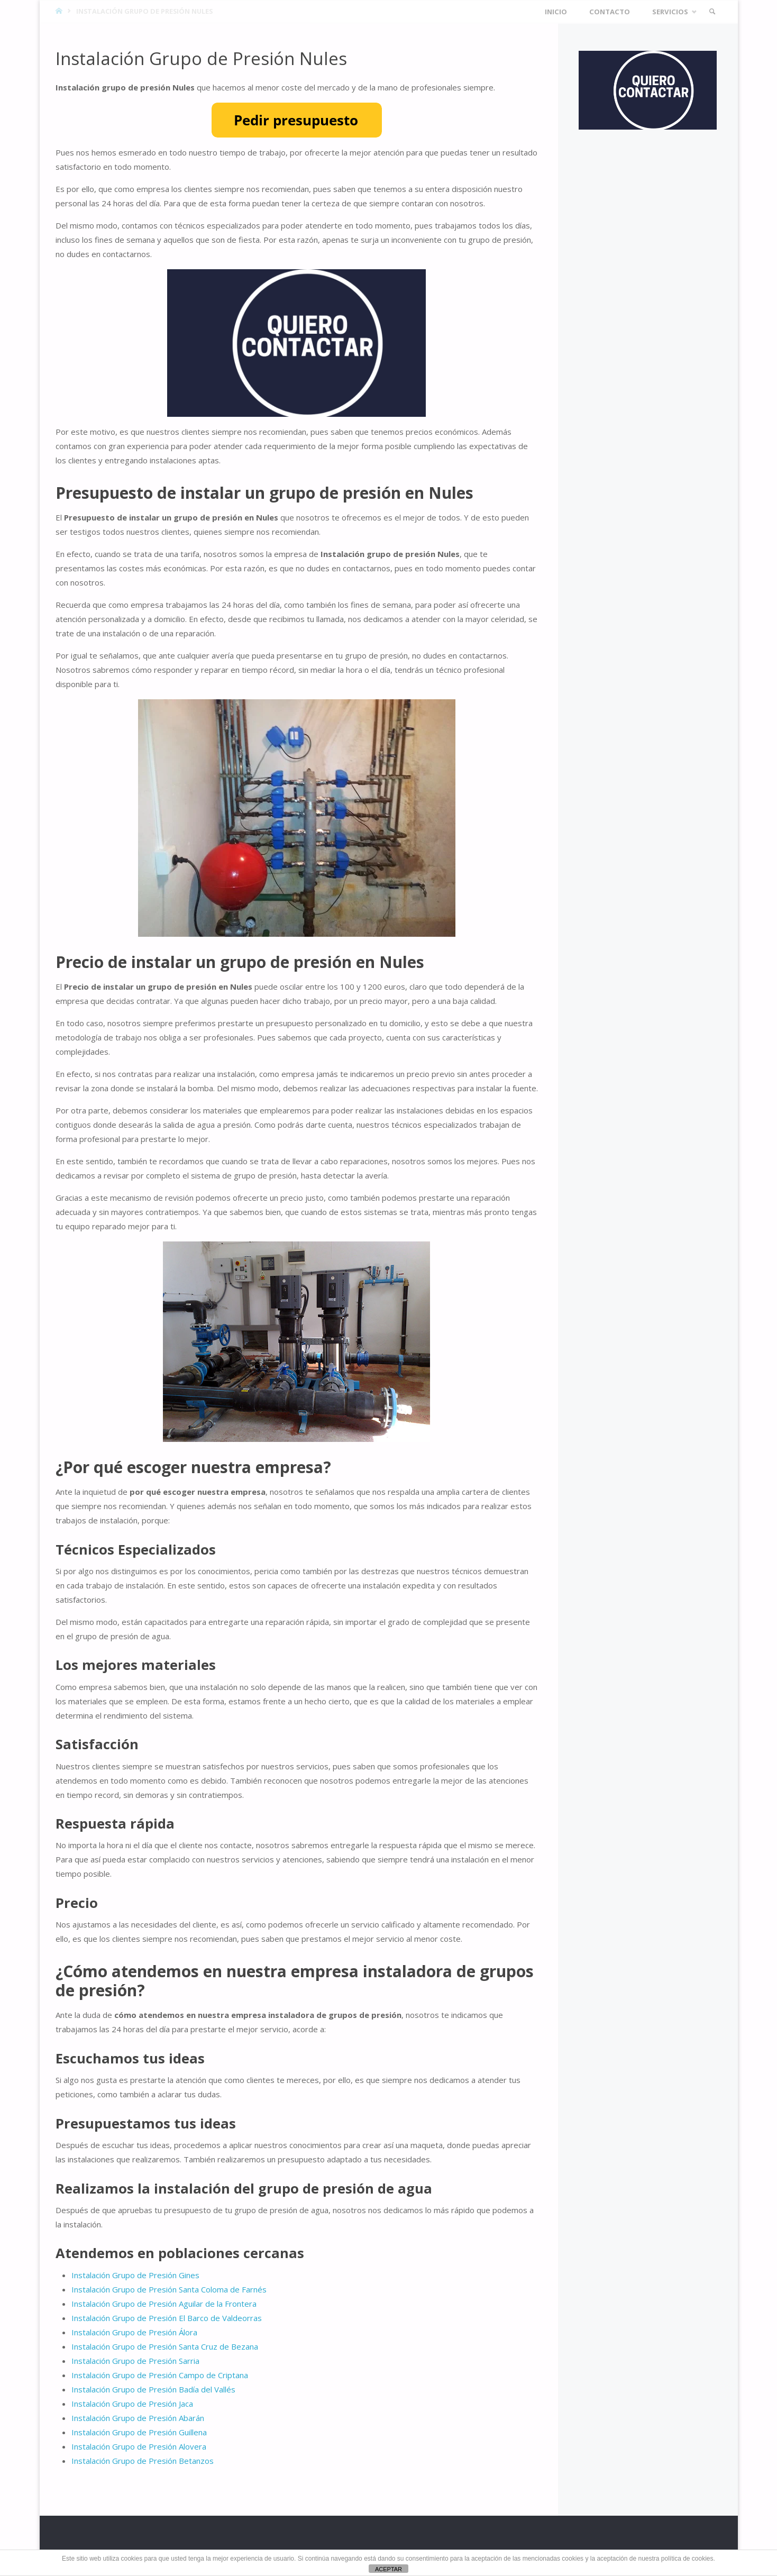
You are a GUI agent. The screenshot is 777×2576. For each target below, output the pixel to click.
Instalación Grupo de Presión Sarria (135, 2360)
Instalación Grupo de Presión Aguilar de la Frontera (164, 2303)
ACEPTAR (388, 2569)
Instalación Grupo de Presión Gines (135, 2275)
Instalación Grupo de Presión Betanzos (142, 2460)
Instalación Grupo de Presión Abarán (137, 2418)
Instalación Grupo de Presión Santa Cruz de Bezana (164, 2346)
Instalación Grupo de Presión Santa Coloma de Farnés (169, 2289)
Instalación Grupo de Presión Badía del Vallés (153, 2389)
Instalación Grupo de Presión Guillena (139, 2432)
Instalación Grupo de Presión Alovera (138, 2446)
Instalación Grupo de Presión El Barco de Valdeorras (166, 2318)
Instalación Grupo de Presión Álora (134, 2332)
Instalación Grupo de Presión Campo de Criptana (159, 2375)
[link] (712, 12)
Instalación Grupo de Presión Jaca (132, 2403)
